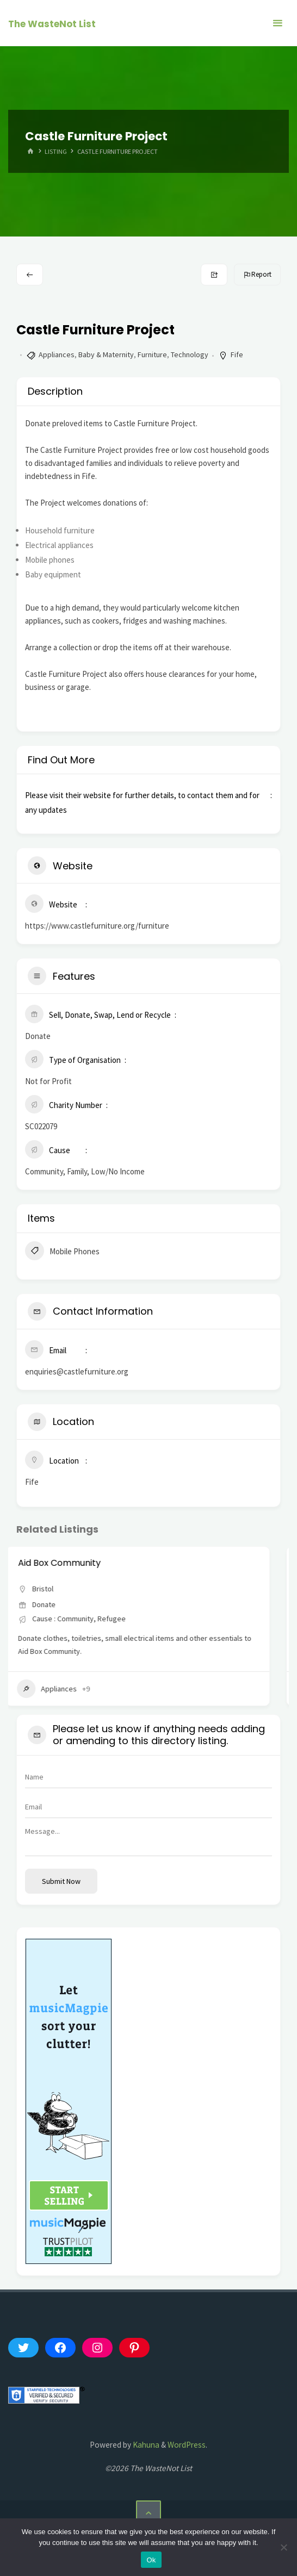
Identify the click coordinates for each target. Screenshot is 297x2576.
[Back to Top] (148, 2512)
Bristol (53, 1589)
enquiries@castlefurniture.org (76, 1371)
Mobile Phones (62, 1252)
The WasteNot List (52, 23)
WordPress (187, 2445)
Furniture (152, 354)
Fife (237, 354)
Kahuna (145, 2445)
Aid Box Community (70, 1563)
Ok (151, 2560)
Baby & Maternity (106, 354)
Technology (189, 354)
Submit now (61, 1881)
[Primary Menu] (277, 23)
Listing (56, 151)
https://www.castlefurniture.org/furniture (97, 925)
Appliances (57, 354)
